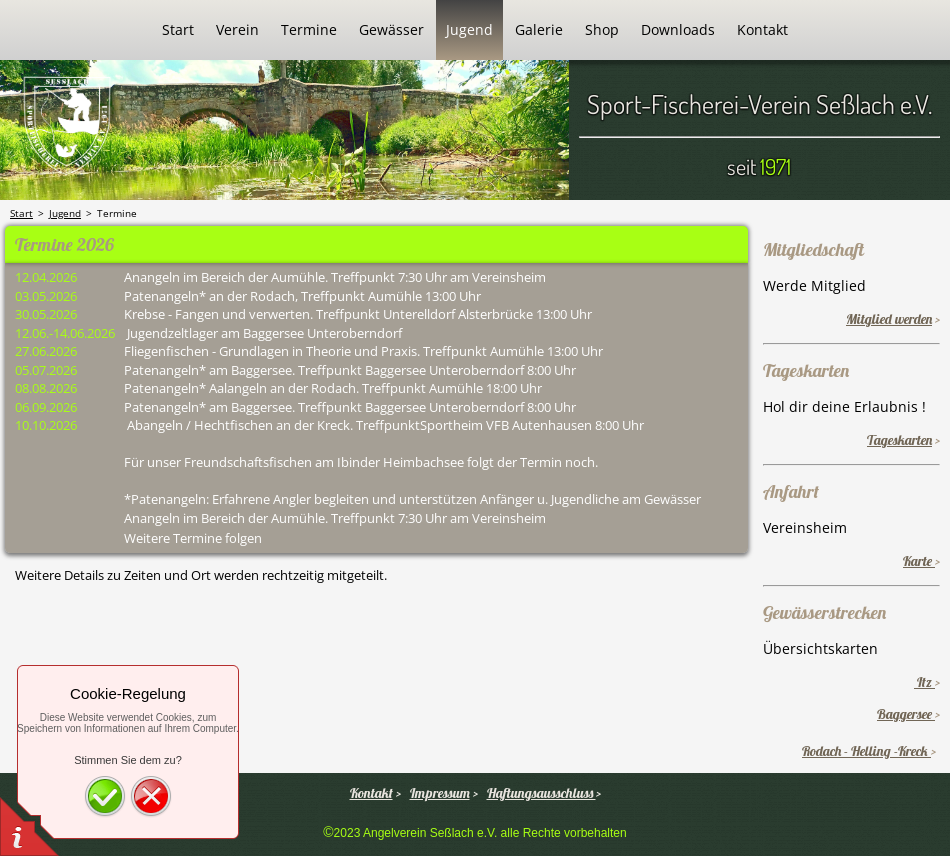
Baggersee (906, 714)
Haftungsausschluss (541, 793)
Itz (924, 682)
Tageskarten (899, 440)
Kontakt (371, 793)
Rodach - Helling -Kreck (866, 751)
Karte (919, 561)
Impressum (440, 793)
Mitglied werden (889, 319)
